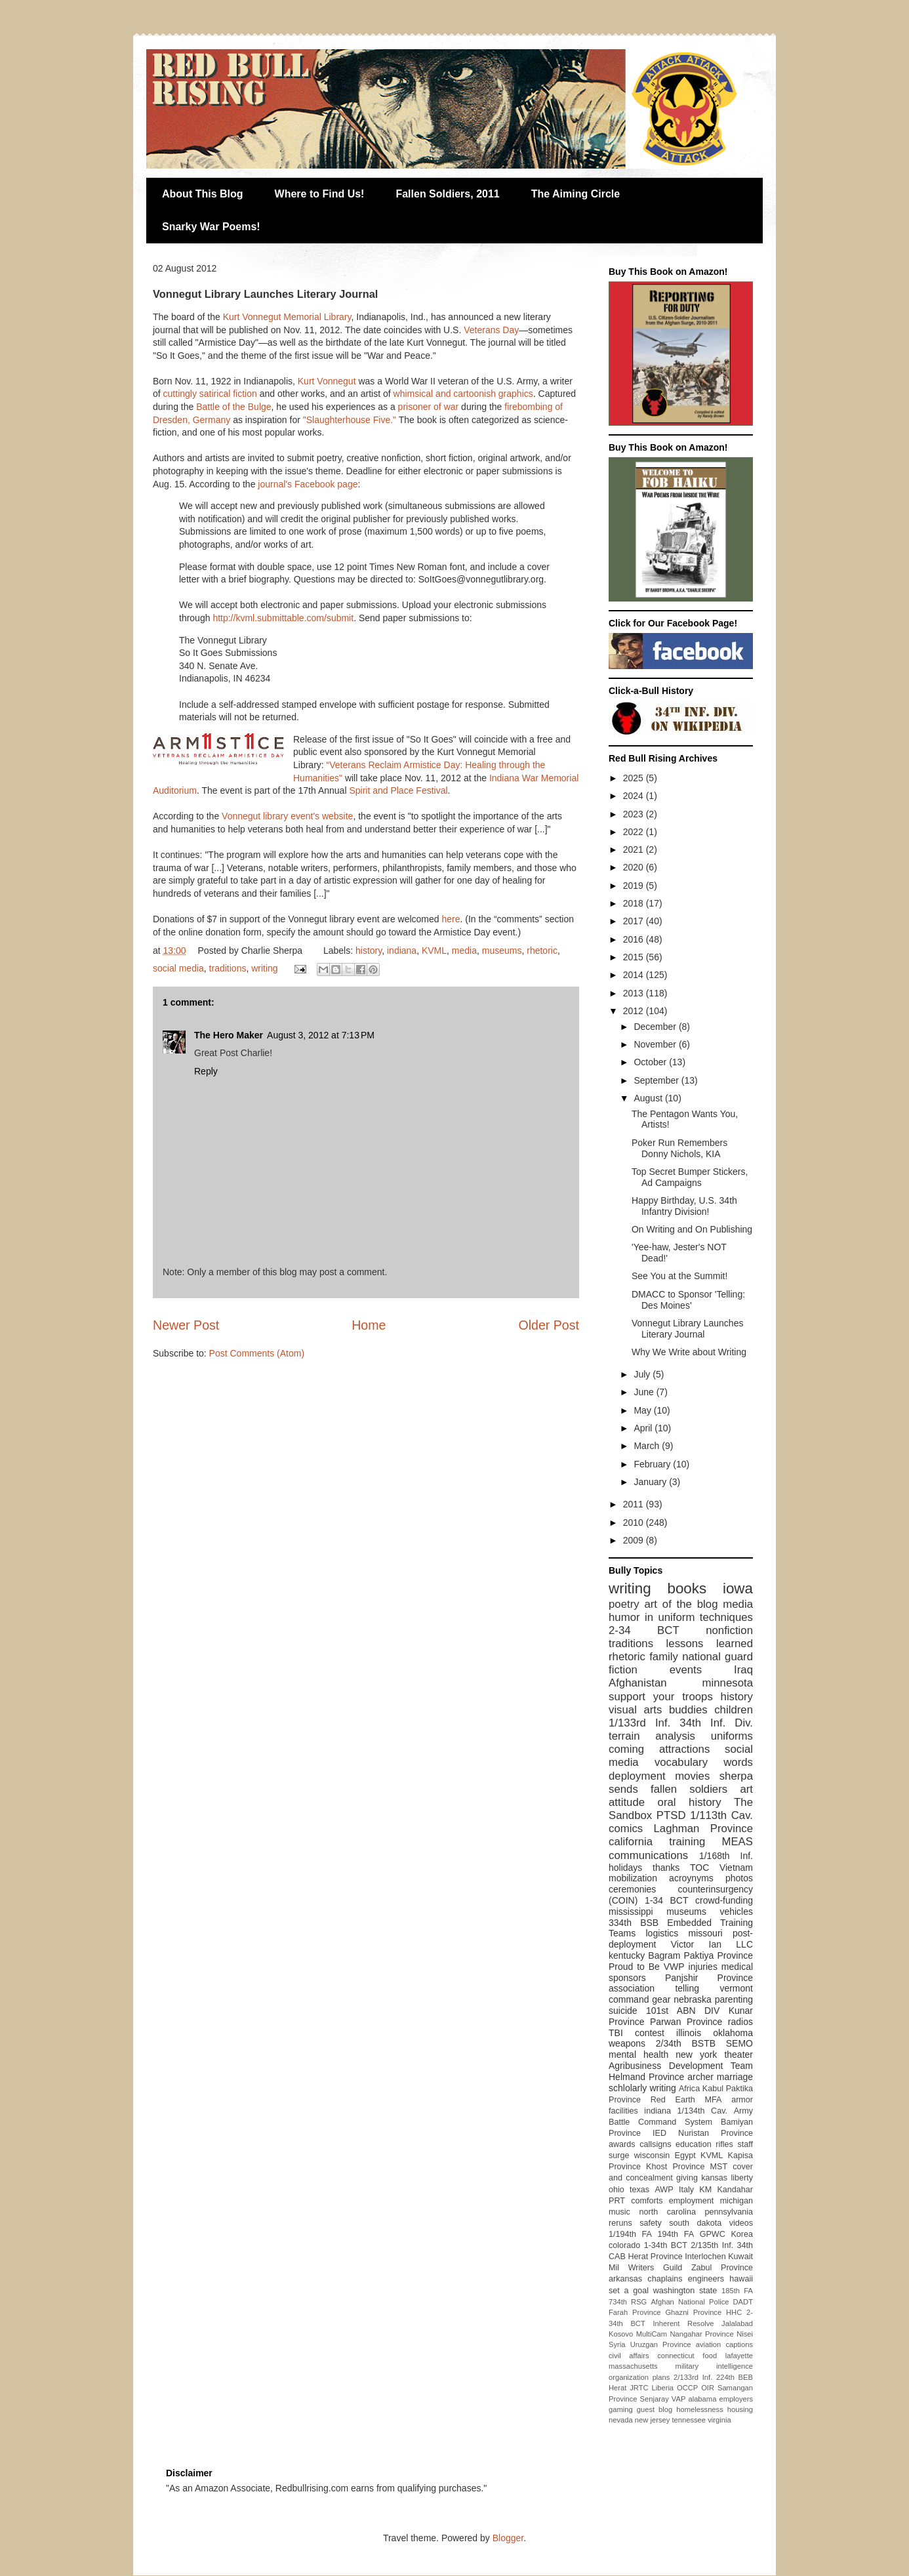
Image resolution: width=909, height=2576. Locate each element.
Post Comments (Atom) (256, 1353)
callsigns (655, 2144)
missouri (706, 1933)
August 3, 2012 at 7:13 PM (320, 1035)
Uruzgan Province (660, 2344)
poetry (624, 1604)
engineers (706, 2278)
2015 (634, 957)
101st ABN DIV (682, 2010)
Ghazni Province (693, 2312)
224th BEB (734, 2377)
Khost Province (675, 2166)
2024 (634, 795)
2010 (634, 1522)
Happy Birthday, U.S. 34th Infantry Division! (684, 1206)
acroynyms (691, 1878)
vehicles (736, 1911)
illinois (688, 2033)
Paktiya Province (719, 1955)
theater (738, 2054)
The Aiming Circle (575, 193)
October (651, 1062)
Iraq (743, 1670)
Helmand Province (646, 2077)
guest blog (655, 2409)
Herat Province (655, 2256)
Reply (206, 1071)
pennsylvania (728, 2212)
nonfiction (729, 1630)
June (645, 1392)
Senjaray (654, 2399)
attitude (627, 1802)
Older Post (548, 1325)
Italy (686, 2189)
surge (619, 2155)
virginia (719, 2420)
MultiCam (651, 2334)
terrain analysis (652, 1736)
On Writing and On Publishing (692, 1229)
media (464, 950)
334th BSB (633, 1922)
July (643, 1374)
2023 (634, 814)
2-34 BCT (644, 1630)
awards (622, 2144)
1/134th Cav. (702, 2111)
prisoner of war (428, 406)
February (653, 1464)
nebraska (693, 1999)
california (631, 1841)
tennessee (689, 2420)
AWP (664, 2189)
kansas (714, 2177)
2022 (634, 832)
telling (687, 1988)
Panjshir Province (709, 1978)
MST (719, 2166)
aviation (708, 2344)
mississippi (631, 1911)
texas (639, 2189)
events (686, 1670)
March (648, 1446)
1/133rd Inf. (639, 1723)
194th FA (676, 2234)
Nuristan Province (715, 2133)
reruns (620, 2223)
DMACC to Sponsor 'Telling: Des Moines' (688, 1300)
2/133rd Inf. (693, 2377)
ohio (616, 2189)
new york (696, 2054)
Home (369, 1325)
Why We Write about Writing (689, 1352)
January (651, 1482)
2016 (634, 939)
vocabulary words (704, 1762)
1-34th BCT (665, 2245)
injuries (703, 1966)
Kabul (712, 2088)
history (368, 950)
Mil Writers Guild (645, 2267)
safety (650, 2223)
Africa (689, 2088)
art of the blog (680, 1604)
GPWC (712, 2234)
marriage (735, 2077)
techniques (726, 1617)
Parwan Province (686, 2021)
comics (626, 1828)
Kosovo (621, 2334)
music (619, 2212)
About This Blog (202, 193)
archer (700, 2077)
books (686, 1588)
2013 (634, 993)
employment (691, 2200)
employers (736, 2399)
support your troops (661, 1696)
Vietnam (736, 1867)
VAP (679, 2399)
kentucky (627, 1955)
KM (705, 2189)
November (656, 1044)
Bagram (664, 1955)
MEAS (737, 1841)
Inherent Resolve (683, 2323)
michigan (736, 2200)
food (709, 2356)
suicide (623, 2010)
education (694, 2144)
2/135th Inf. (712, 2245)
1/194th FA (630, 2234)
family (663, 1656)
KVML (434, 950)
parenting (734, 1999)
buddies (688, 1710)
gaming (621, 2409)
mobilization (633, 1878)
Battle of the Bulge (233, 406)
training (687, 1841)
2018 (634, 903)
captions (739, 2344)
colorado (624, 2245)
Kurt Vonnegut (327, 381)
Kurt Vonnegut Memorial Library (287, 317)
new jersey (652, 2420)
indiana (401, 950)
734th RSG (628, 2302)
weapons (627, 2043)
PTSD (671, 1815)
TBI (616, 2033)
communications (648, 1855)
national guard (717, 1656)
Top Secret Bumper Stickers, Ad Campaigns (690, 1177)
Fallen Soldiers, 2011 (447, 193)
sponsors (627, 1978)
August (649, 1098)
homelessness (699, 2409)
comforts (646, 2200)
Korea (742, 2234)
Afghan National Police (690, 2302)
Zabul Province (722, 2267)
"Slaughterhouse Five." (349, 420)
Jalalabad (737, 2323)
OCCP (687, 2388)
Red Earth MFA (686, 2099)
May (643, 1410)
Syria (617, 2344)
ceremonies (632, 1889)
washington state (685, 2290)
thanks (666, 1867)
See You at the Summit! (679, 1276)
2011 (634, 1504)
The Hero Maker (228, 1035)
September (657, 1080)
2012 (634, 1011)
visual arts (635, 1710)
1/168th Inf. (726, 1855)
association (632, 1988)
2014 (634, 975)
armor (742, 2099)
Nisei (745, 2334)
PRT (617, 2200)
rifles (724, 2144)
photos (739, 1878)
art (746, 1789)
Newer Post (186, 1325)
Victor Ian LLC (712, 1944)
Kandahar (735, 2189)
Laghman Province (703, 1828)
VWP (674, 1966)
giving (687, 2177)
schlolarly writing (642, 2088)
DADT (743, 2302)
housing (740, 2409)
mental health (638, 2054)
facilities (623, 2111)
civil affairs (629, 2356)
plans (661, 2377)
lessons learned (709, 1643)
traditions (228, 968)
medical (737, 1966)
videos (741, 2223)
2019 (634, 885)
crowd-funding (724, 1900)
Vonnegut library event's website (287, 816)
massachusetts (633, 2366)
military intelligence (714, 2366)
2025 (634, 778)
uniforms (732, 1736)
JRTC (639, 2388)
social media (178, 968)
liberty (742, 2177)
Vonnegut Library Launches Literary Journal (687, 1328)
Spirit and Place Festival (398, 790)
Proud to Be (634, 1966)
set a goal (629, 2290)
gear (661, 1999)
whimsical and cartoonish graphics (463, 393)
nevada (621, 2420)
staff (745, 2144)
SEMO (739, 2043)
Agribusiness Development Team (681, 2065)
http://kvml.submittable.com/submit (283, 618)
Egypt (685, 2155)
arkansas (625, 2278)
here (451, 919)
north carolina (667, 2212)
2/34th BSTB (686, 2043)
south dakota (695, 2223)
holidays (625, 1867)
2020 (634, 867)
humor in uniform (652, 1617)
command (629, 1999)
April (644, 1428)
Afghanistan (638, 1683)
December (656, 1026)
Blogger (508, 2538)
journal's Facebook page (307, 484)
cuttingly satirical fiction (210, 393)
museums (502, 950)
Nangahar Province (702, 2334)
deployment (637, 1776)
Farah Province (635, 2312)
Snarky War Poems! (211, 226)
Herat (617, 2388)
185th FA (737, 2291)
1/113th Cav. (721, 1815)
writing (264, 968)
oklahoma (733, 2033)
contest (649, 2033)
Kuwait (740, 2256)
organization (629, 2377)
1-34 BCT (667, 1900)
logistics (661, 1933)
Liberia (663, 2388)
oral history (689, 1802)
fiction (623, 1670)
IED (659, 2133)
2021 (634, 849)
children (733, 1710)
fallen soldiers (689, 1789)
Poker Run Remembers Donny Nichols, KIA (679, 1148)
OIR (707, 2388)
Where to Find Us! (320, 193)
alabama (702, 2399)
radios (740, 2021)
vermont (736, 1988)
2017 (634, 921)
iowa (738, 1588)
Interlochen (705, 2256)
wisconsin (652, 2155)
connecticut (676, 2356)
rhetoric (542, 950)
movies (692, 1776)
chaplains (664, 2278)
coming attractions (659, 1749)
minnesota (727, 1683)
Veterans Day (491, 330)
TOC (699, 1867)
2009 (634, 1540)
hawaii (741, 2278)
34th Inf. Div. (716, 1723)
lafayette (739, 2356)
